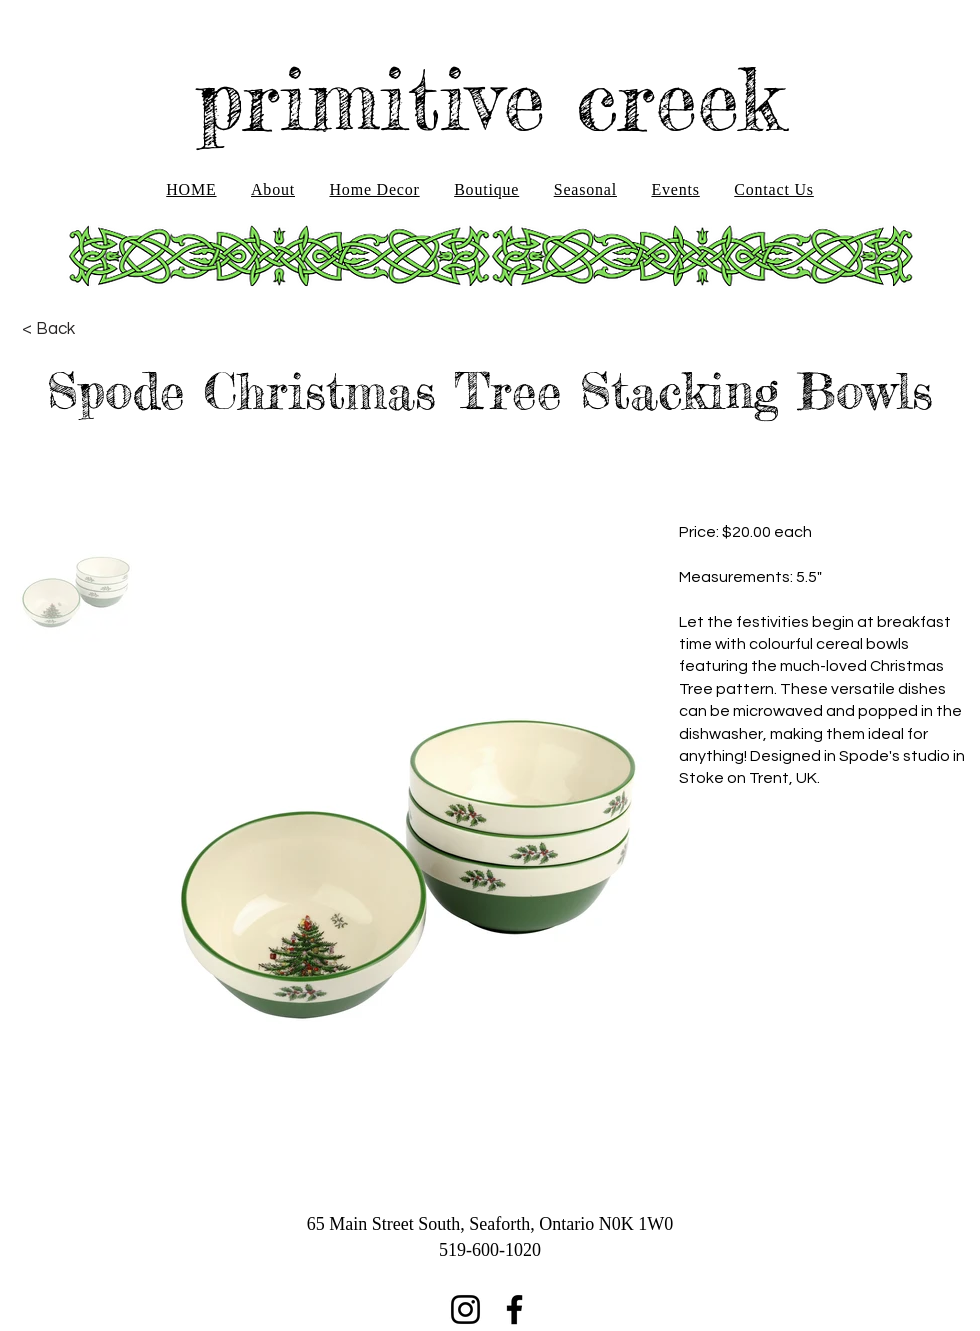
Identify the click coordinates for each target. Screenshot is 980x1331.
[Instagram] (465, 1309)
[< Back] (48, 329)
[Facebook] (514, 1309)
